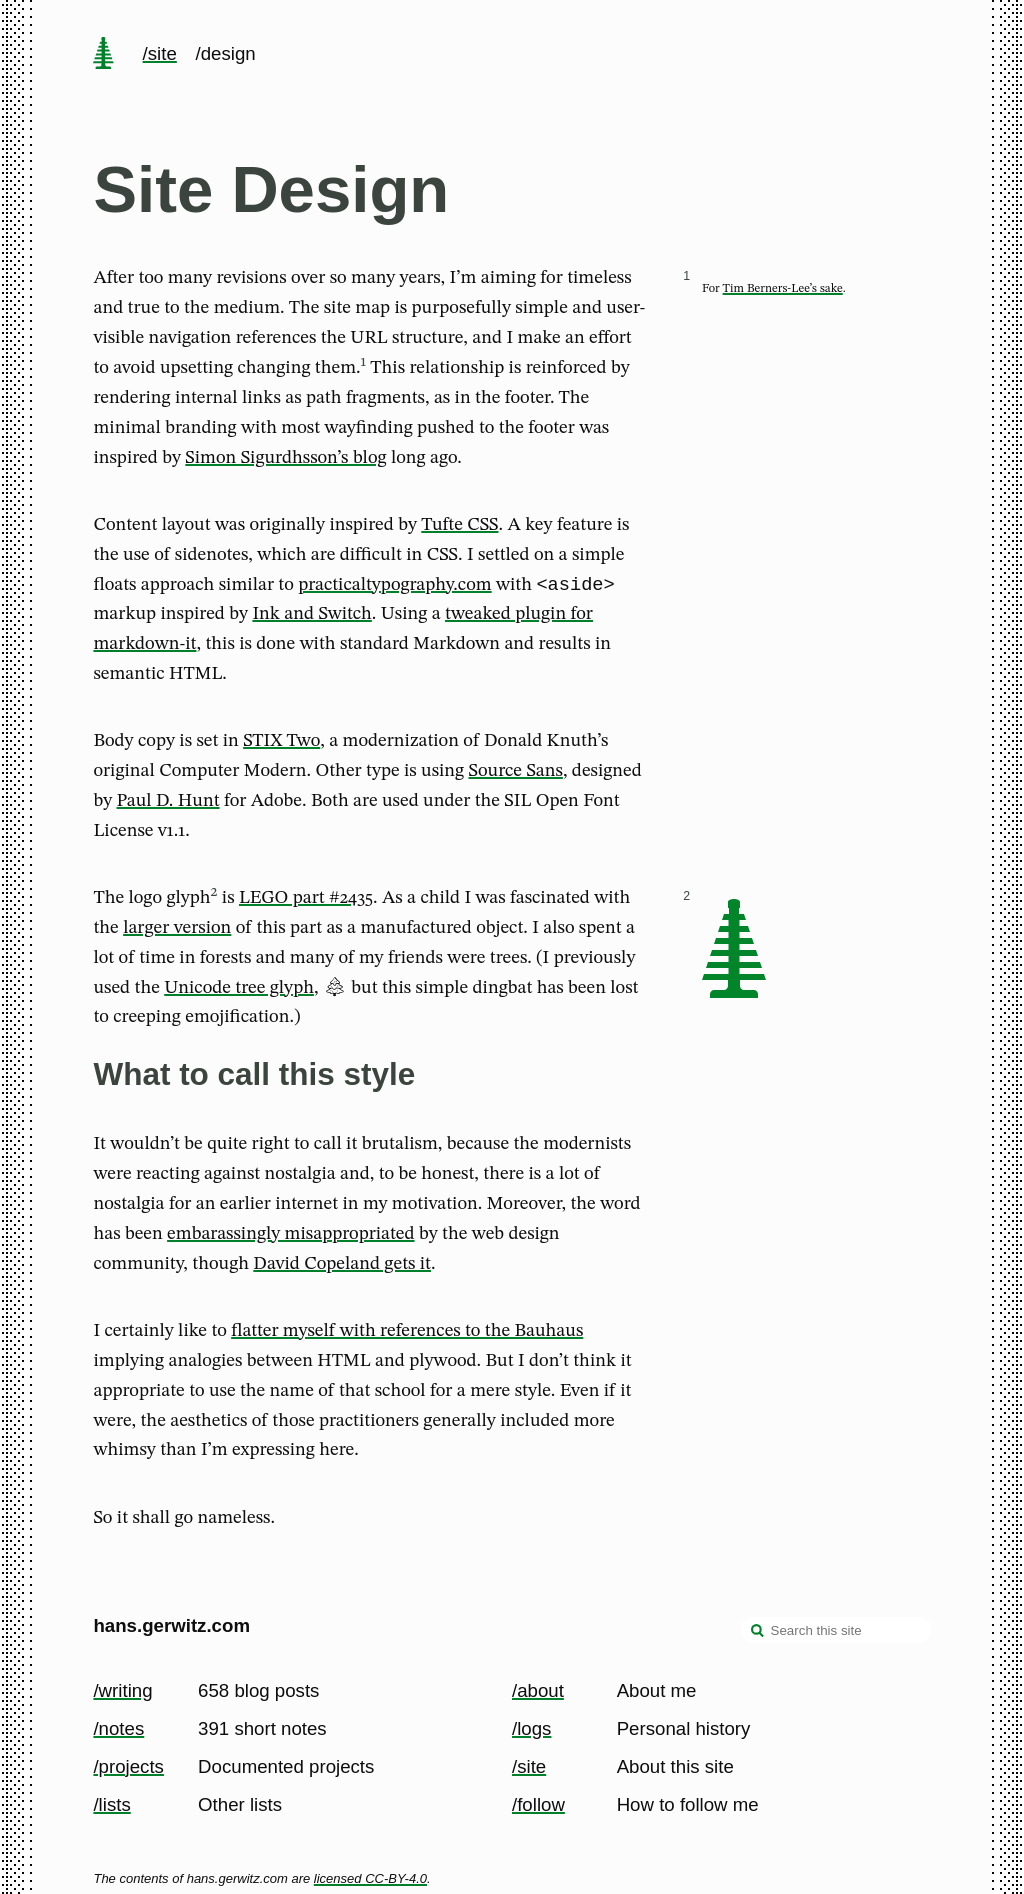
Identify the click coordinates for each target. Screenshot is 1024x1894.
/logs (531, 1728)
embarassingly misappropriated (290, 1237)
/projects (128, 1766)
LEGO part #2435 (306, 901)
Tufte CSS (459, 525)
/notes (118, 1728)
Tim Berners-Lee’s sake (783, 289)
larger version (177, 931)
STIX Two (281, 744)
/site (160, 53)
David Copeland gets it (342, 1267)
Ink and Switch (311, 617)
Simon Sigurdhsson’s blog (285, 458)
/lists (111, 1804)
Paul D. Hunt (168, 804)
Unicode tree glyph (239, 991)
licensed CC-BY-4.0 (370, 1878)
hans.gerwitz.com (171, 1625)
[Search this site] (836, 1630)
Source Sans (516, 774)
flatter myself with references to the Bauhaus (407, 1334)
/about (538, 1690)
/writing (122, 1690)
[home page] (104, 55)
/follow (538, 1804)
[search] (758, 1632)
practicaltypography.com (395, 588)
